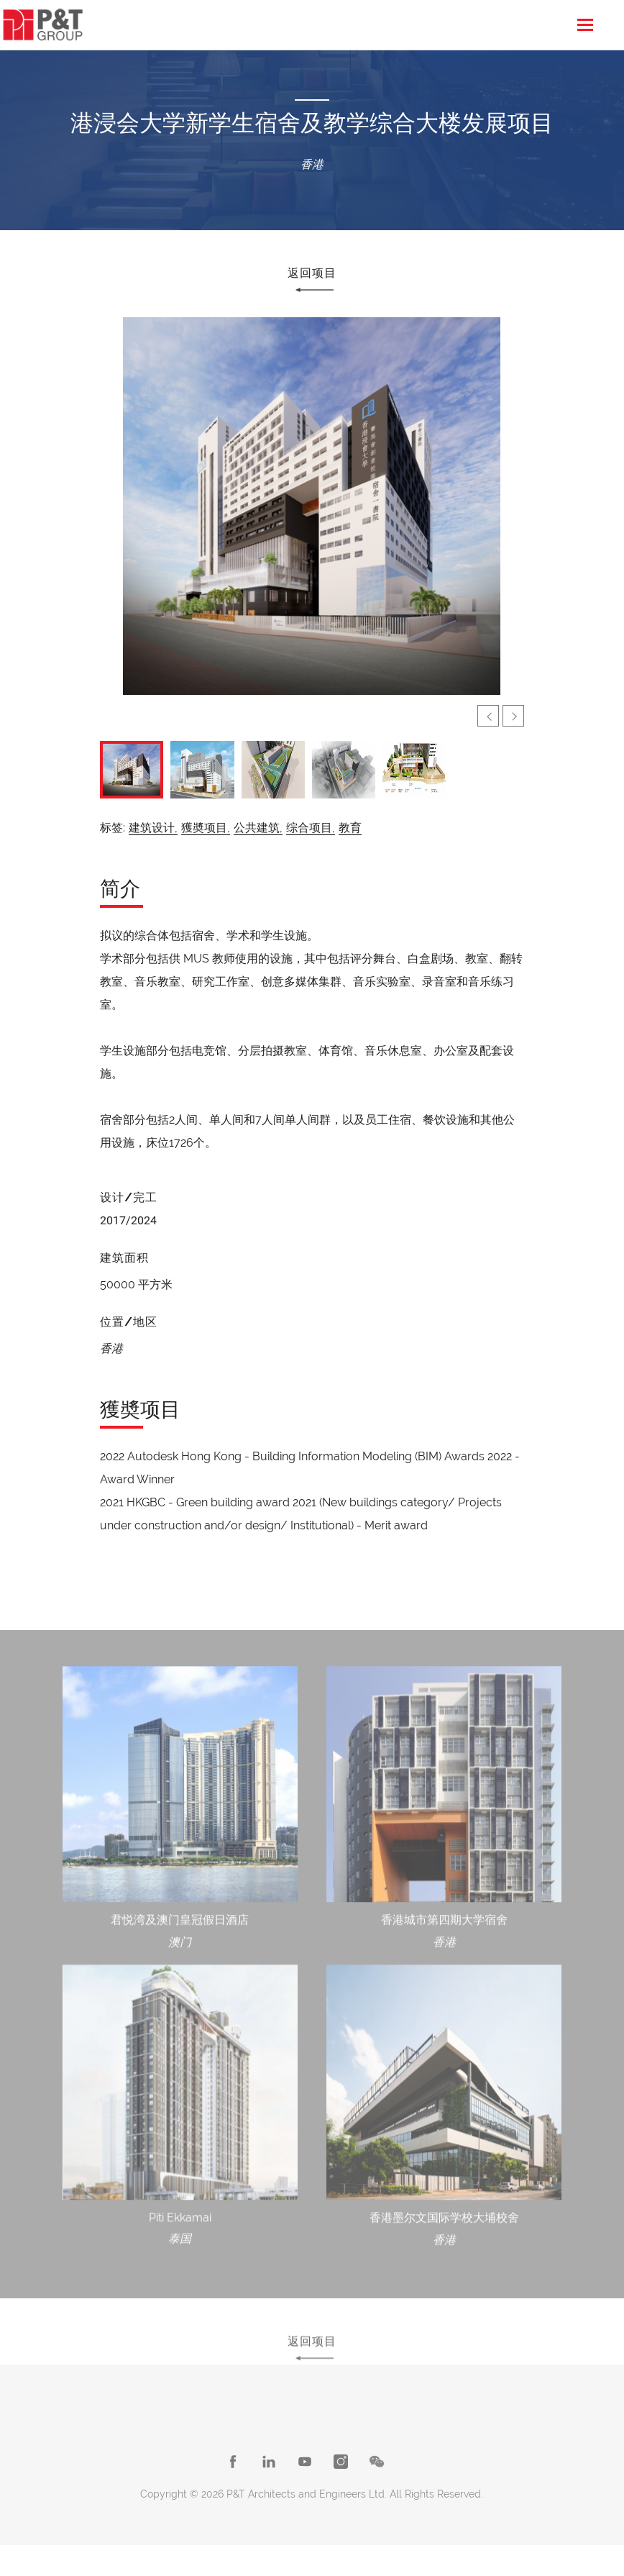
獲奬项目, (205, 827)
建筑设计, (153, 827)
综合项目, (310, 827)
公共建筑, (258, 827)
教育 (350, 827)
